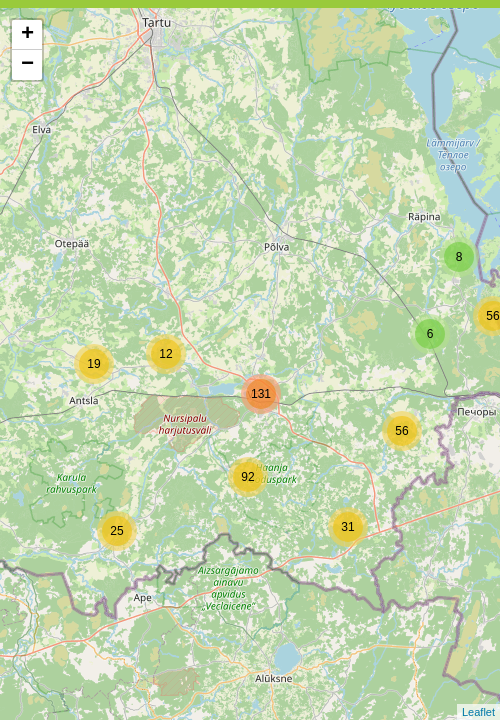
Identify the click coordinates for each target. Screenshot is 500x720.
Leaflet (478, 712)
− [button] (27, 65)
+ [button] (27, 35)
